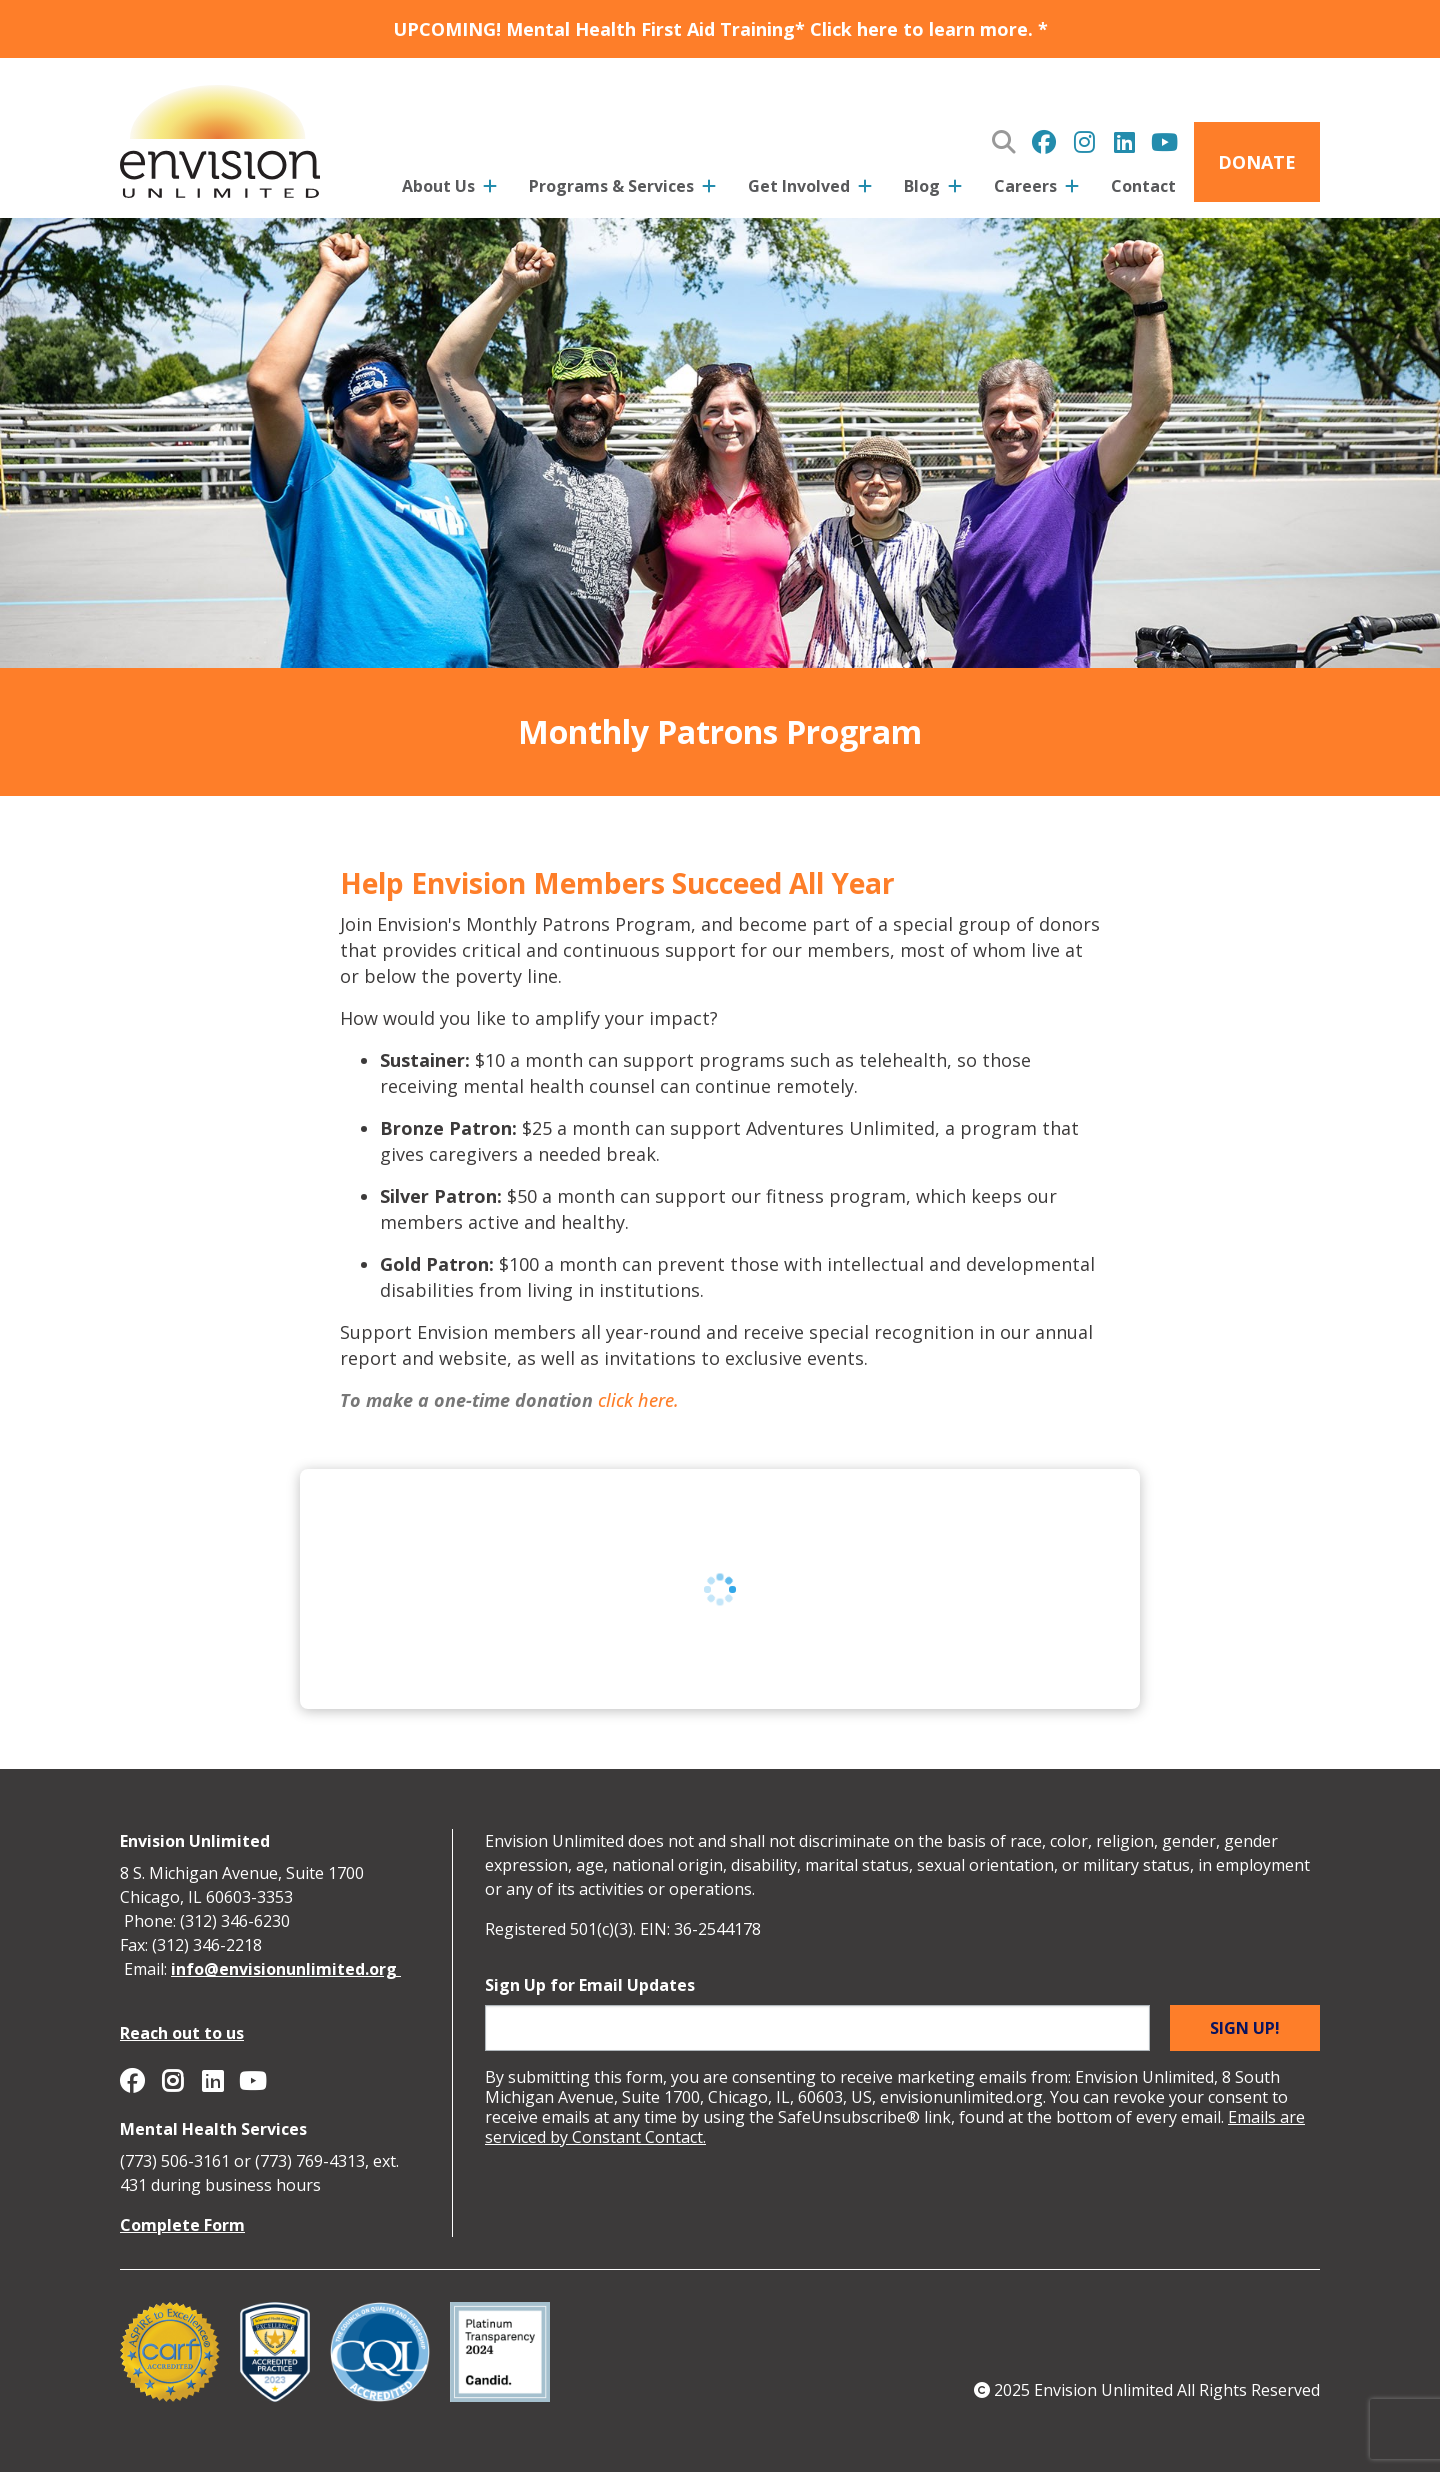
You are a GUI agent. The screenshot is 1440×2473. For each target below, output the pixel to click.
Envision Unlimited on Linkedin (1124, 142)
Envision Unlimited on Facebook (1044, 142)
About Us (438, 186)
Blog (922, 186)
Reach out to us (182, 2033)
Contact (1143, 186)
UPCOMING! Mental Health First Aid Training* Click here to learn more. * (720, 29)
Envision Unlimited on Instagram (1084, 142)
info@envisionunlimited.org (286, 1969)
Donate (1257, 162)
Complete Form (182, 2225)
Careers (1025, 186)
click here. (638, 1400)
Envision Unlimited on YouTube (1164, 142)
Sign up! (1245, 2028)
